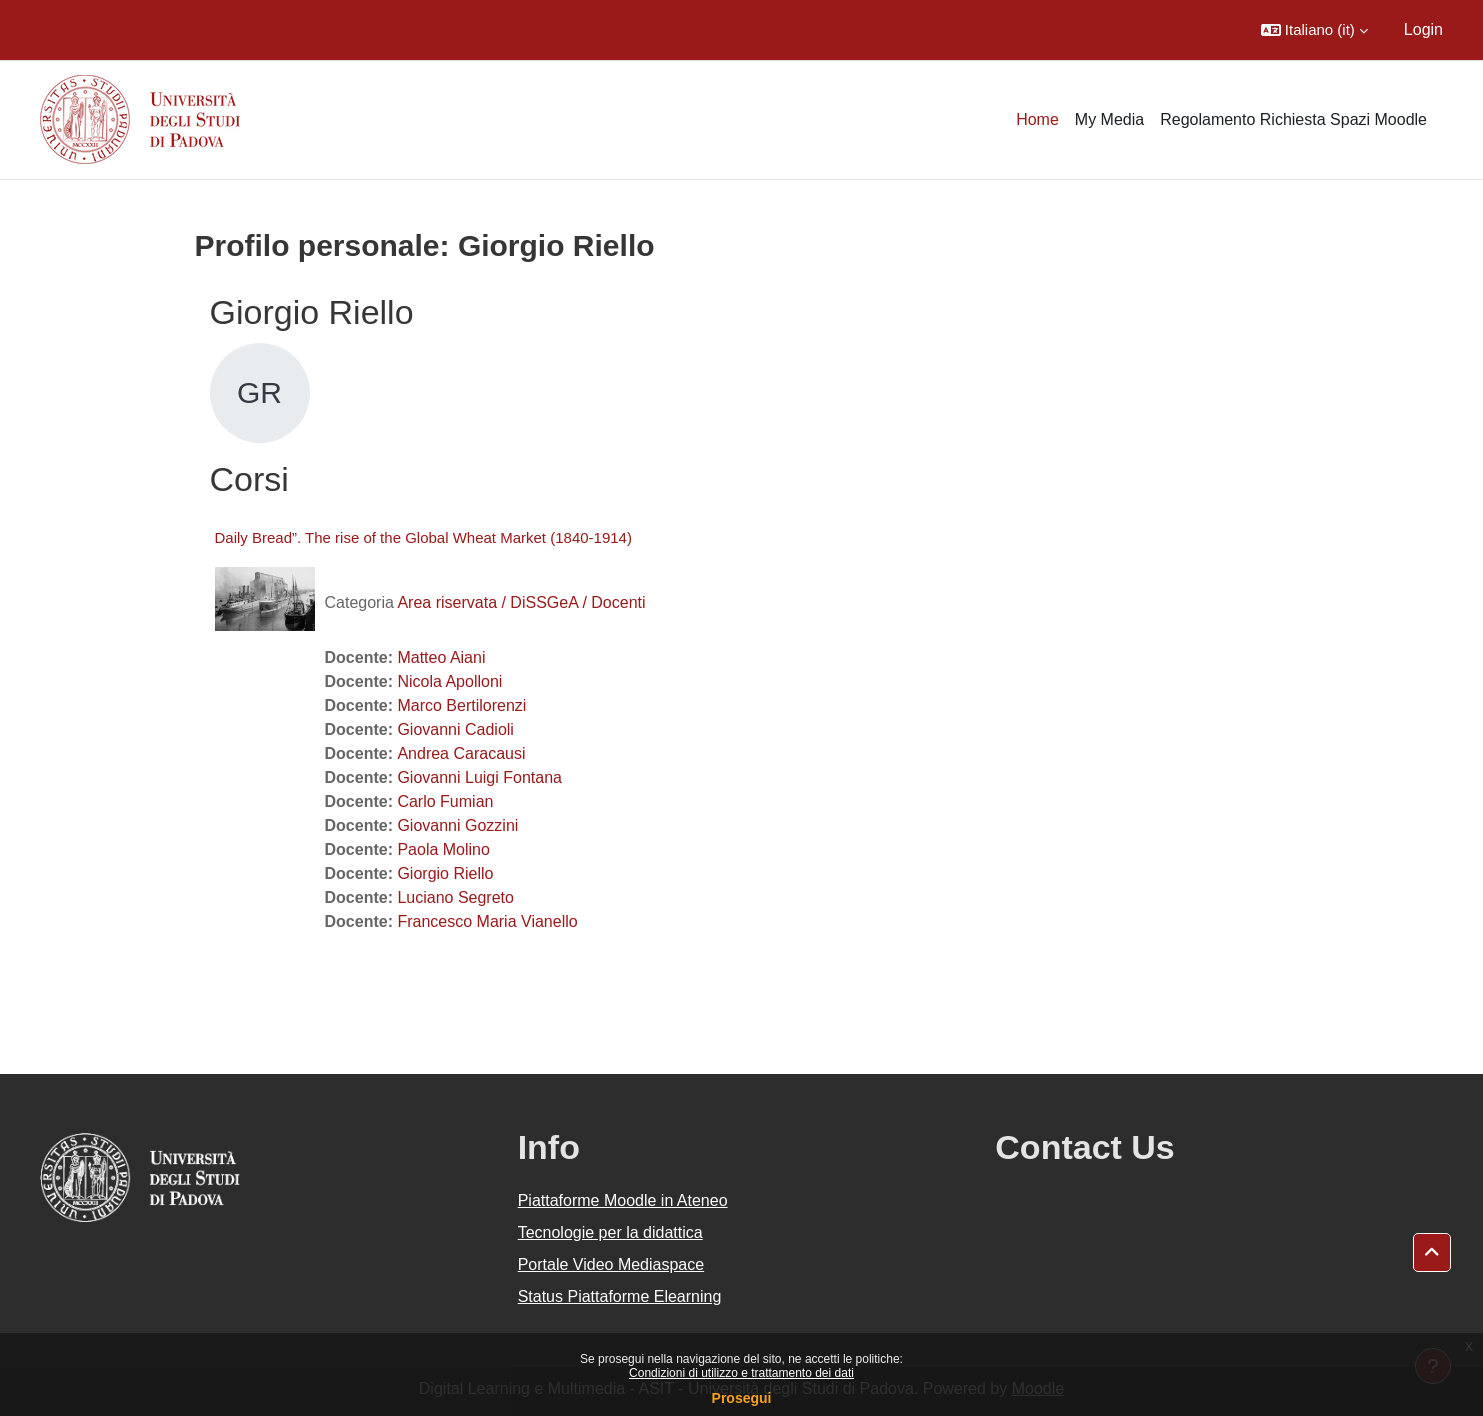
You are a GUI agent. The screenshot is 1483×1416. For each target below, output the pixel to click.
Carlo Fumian (445, 801)
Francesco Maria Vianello (487, 921)
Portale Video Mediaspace (611, 1264)
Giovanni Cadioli (455, 729)
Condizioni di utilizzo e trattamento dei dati (741, 1373)
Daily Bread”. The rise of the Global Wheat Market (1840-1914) (423, 537)
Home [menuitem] (1037, 119)
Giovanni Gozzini (457, 825)
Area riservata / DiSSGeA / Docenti (521, 602)
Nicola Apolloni (449, 681)
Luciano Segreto (455, 897)
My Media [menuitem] (1109, 119)
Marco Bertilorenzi (461, 705)
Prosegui (742, 1398)
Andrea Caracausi (461, 753)
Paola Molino (443, 849)
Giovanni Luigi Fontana (479, 777)
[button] (1314, 30)
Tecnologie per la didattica (610, 1232)
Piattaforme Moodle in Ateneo (623, 1200)
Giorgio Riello (445, 873)
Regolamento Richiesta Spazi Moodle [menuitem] (1293, 119)
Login (1423, 29)
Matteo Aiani (441, 657)
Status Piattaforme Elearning (620, 1296)
